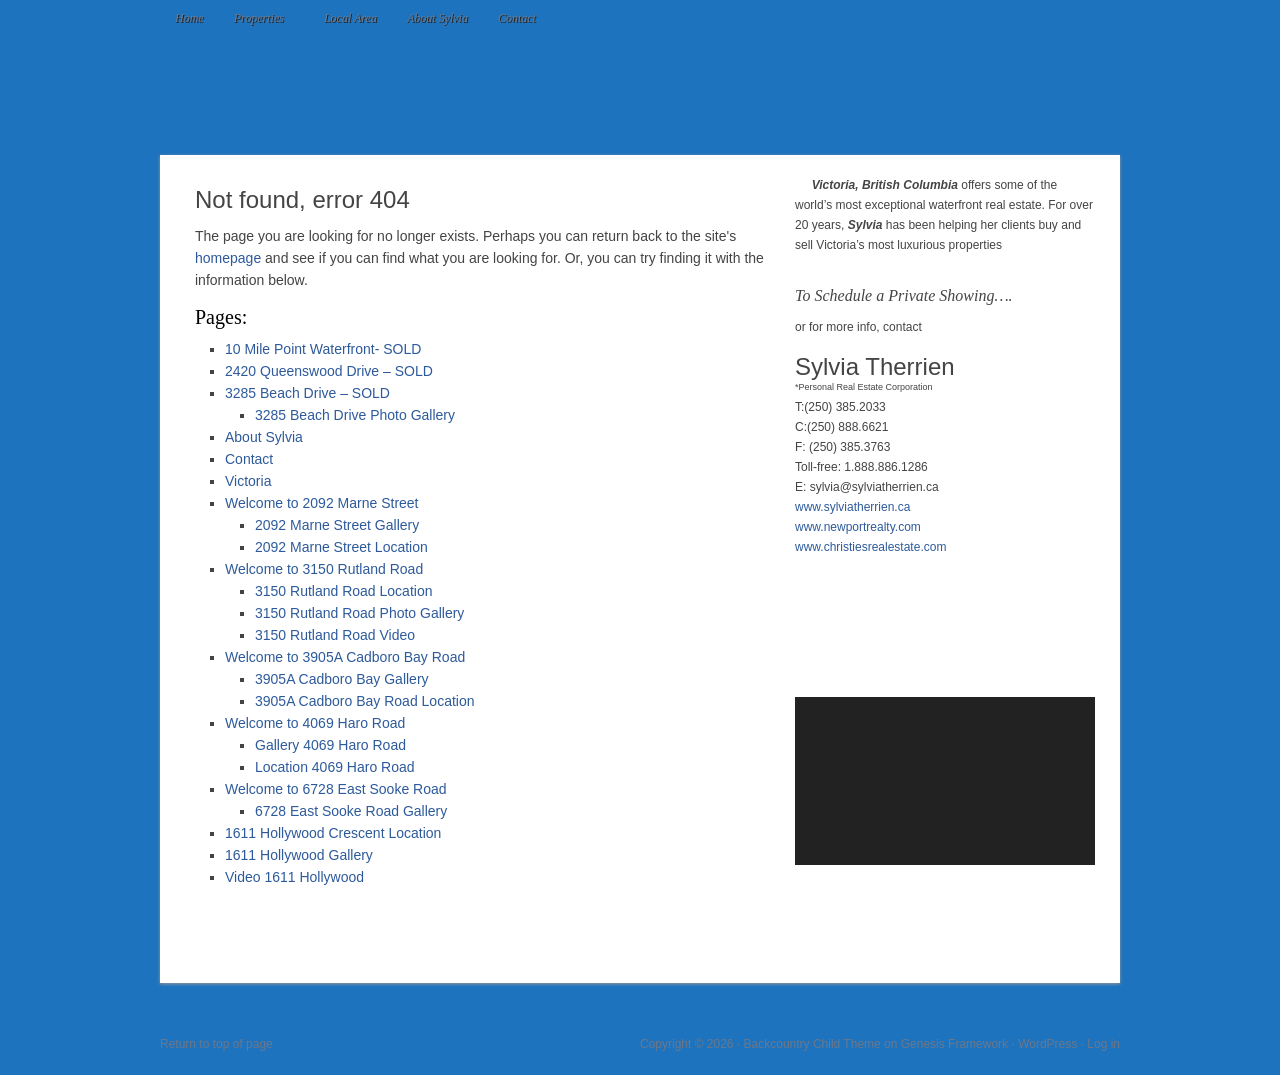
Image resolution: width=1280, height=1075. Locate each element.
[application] (945, 781)
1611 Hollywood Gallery (299, 855)
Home (189, 18)
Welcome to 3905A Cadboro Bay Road (345, 657)
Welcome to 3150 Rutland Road (324, 569)
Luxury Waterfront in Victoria (640, 95)
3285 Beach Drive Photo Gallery (355, 415)
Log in (1103, 1044)
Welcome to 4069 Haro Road (315, 723)
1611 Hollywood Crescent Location (333, 833)
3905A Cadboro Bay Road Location (365, 701)
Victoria (248, 481)
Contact (517, 18)
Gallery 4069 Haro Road (330, 745)
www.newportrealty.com (858, 527)
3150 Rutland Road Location (343, 591)
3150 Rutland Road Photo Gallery (359, 613)
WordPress (1047, 1044)
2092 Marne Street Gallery (337, 525)
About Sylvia (437, 18)
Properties (260, 19)
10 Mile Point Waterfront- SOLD (323, 349)
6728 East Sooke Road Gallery (351, 811)
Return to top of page (216, 1044)
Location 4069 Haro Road (335, 767)
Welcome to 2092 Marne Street (322, 503)
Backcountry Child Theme (812, 1044)
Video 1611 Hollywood (294, 877)
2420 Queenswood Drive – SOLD (329, 371)
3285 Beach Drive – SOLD (307, 393)
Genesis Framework (954, 1044)
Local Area (350, 18)
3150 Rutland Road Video (335, 635)
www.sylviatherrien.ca (852, 507)
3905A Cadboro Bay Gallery (342, 679)
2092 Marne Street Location (341, 547)
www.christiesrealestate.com (870, 547)
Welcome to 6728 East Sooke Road (336, 789)
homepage (228, 258)
